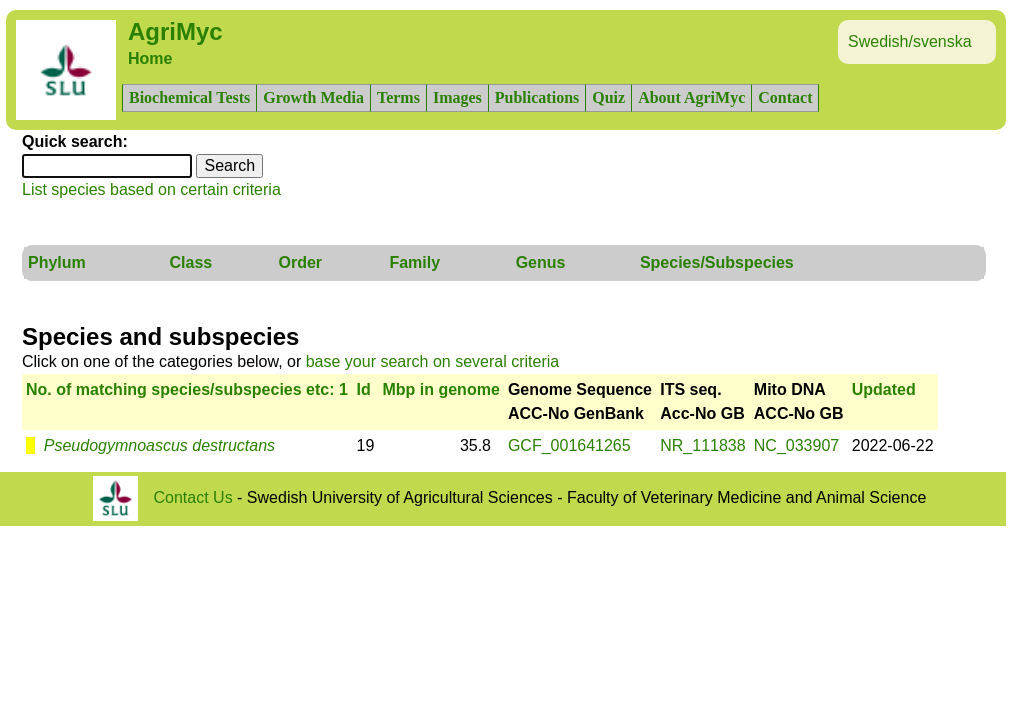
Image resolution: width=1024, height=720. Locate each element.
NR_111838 (702, 445)
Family (414, 262)
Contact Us (193, 497)
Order (301, 262)
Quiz (608, 97)
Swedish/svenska (910, 41)
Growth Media (313, 97)
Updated (884, 389)
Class (190, 262)
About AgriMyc (691, 97)
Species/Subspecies (717, 262)
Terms (398, 97)
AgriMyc (175, 31)
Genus (541, 262)
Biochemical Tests (189, 97)
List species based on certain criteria (151, 189)
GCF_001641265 (569, 445)
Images (457, 97)
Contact (785, 97)
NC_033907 (796, 445)
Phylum (57, 262)
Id (364, 389)
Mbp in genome (440, 389)
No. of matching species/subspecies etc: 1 (187, 389)
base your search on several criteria (432, 361)
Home (150, 58)
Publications (537, 97)
